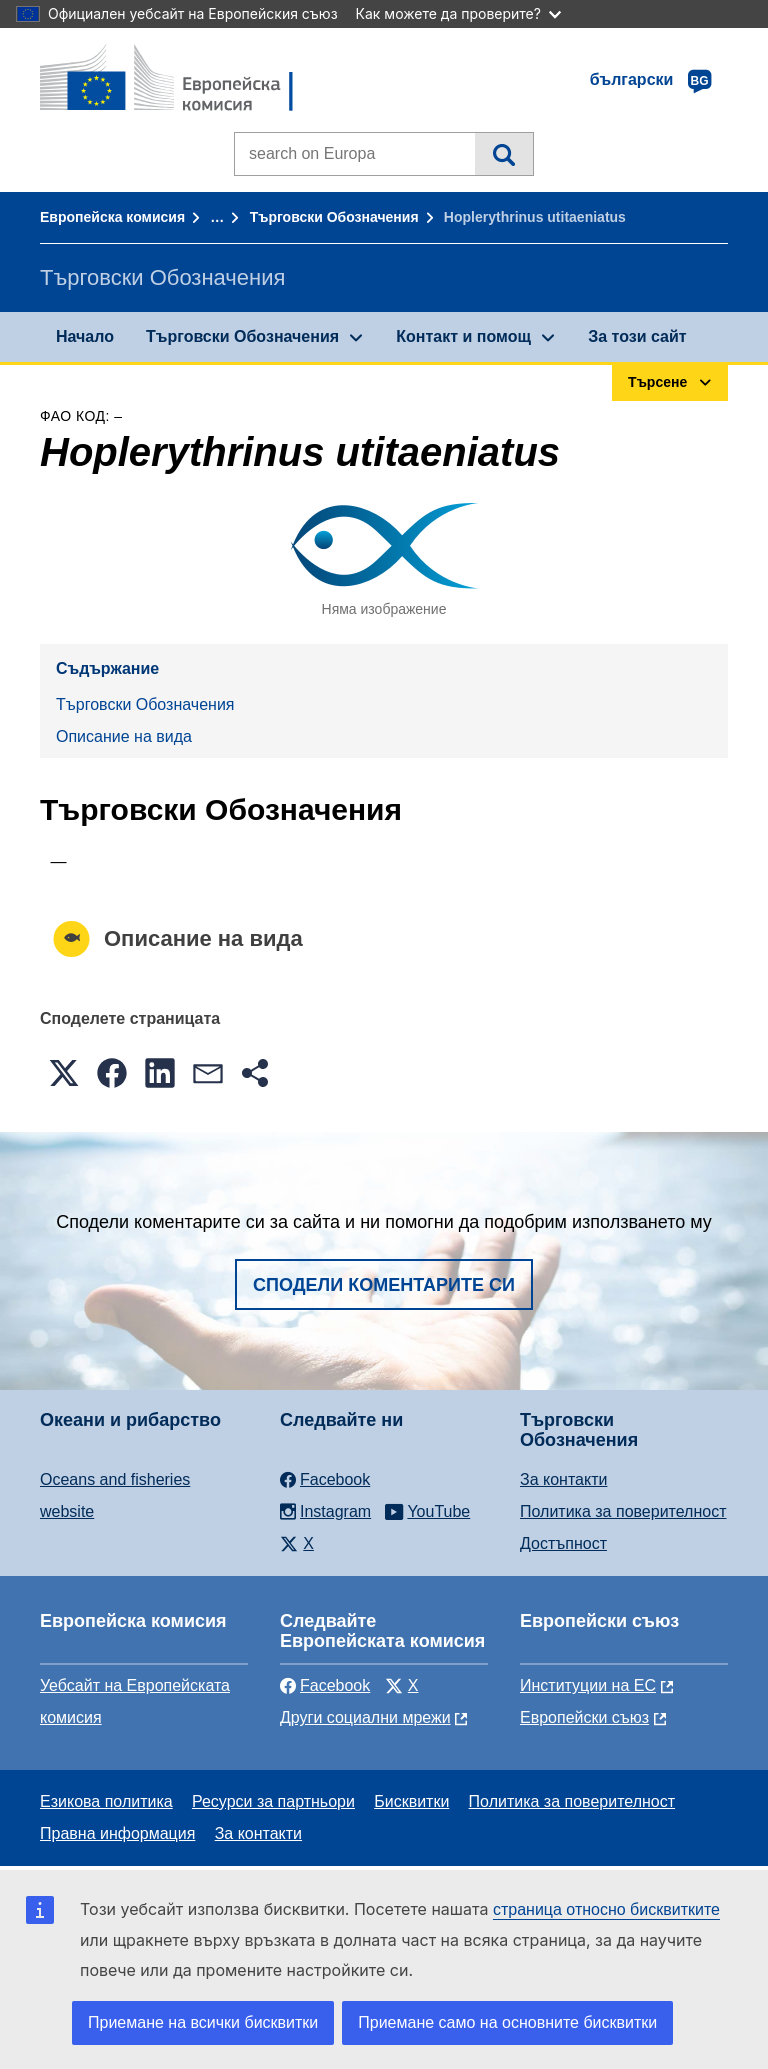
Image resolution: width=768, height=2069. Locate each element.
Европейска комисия (112, 217)
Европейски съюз (584, 1717)
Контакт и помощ (463, 336)
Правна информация (117, 1833)
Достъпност (563, 1543)
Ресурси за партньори (273, 1801)
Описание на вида (124, 736)
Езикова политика (106, 1801)
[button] (64, 1073)
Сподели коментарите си (384, 1285)
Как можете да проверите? (458, 13)
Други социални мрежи (365, 1717)
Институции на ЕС (588, 1685)
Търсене (503, 154)
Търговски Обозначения (334, 217)
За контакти (563, 1479)
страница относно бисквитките (606, 1909)
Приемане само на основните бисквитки (507, 2022)
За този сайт (637, 336)
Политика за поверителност (623, 1511)
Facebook (325, 1685)
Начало (85, 336)
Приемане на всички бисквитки (203, 2022)
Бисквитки (411, 1801)
